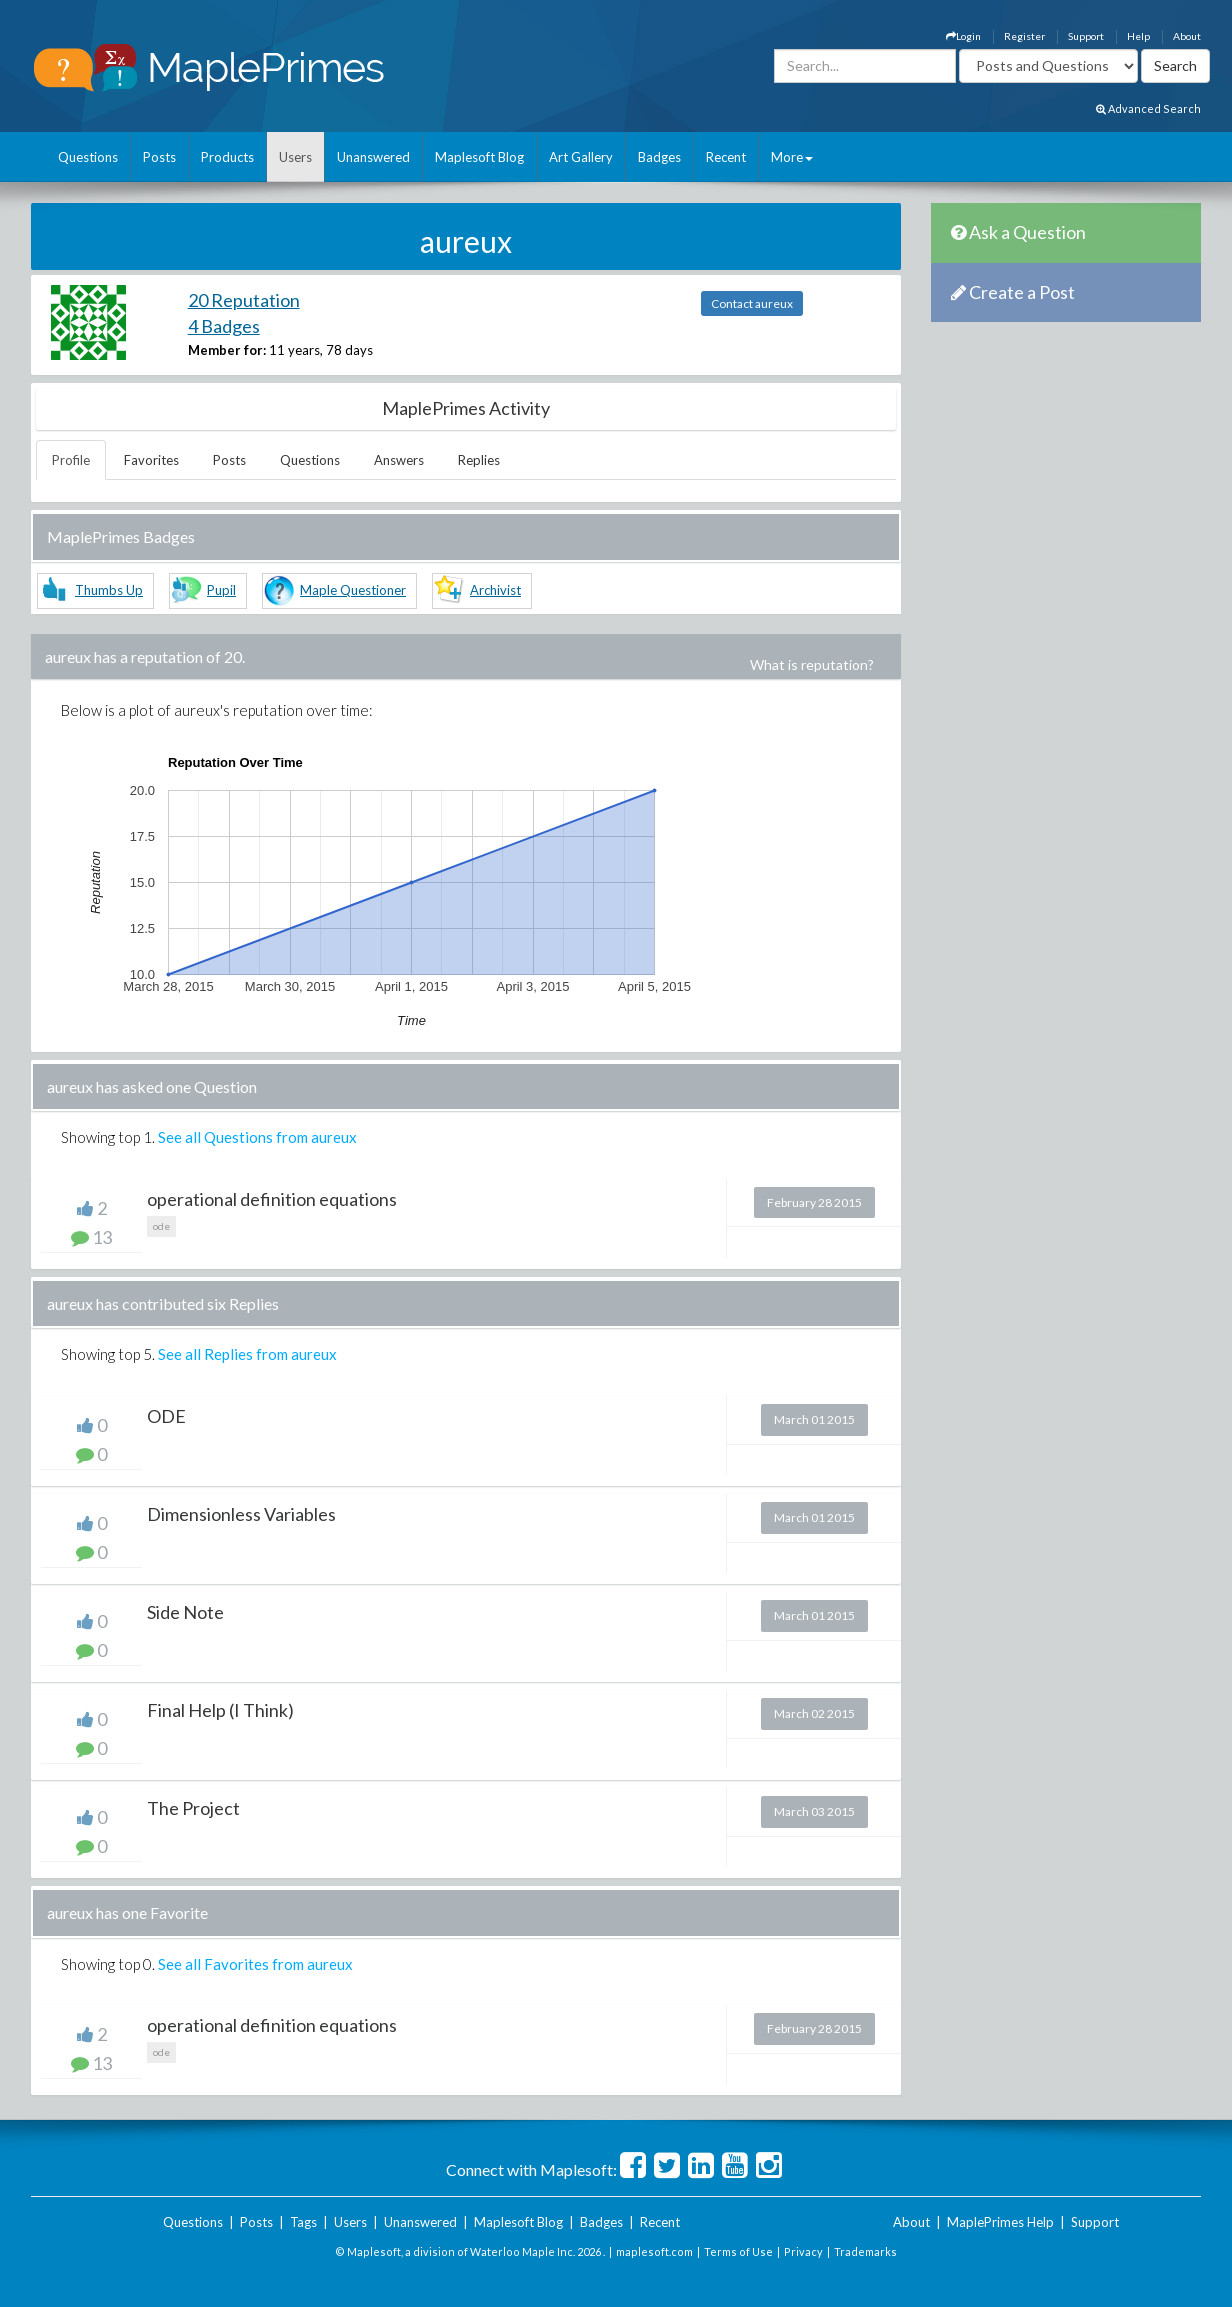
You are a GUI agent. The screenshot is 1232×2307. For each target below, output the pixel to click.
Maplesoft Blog (479, 157)
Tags (303, 2222)
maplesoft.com (654, 2251)
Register (1024, 36)
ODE (166, 1416)
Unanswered (373, 157)
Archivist (495, 590)
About (1187, 36)
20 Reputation (244, 300)
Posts (159, 157)
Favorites (151, 460)
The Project (193, 1808)
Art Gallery (581, 157)
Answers (399, 460)
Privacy (803, 2251)
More (792, 157)
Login (963, 36)
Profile (71, 460)
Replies (479, 460)
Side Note (185, 1612)
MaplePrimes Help (1000, 2222)
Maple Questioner (353, 590)
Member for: (227, 350)
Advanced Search (1148, 108)
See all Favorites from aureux (255, 1964)
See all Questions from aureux (257, 1137)
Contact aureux (752, 303)
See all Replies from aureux (247, 1354)
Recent (726, 157)
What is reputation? (812, 664)
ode (161, 1226)
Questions (88, 157)
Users (295, 157)
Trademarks (865, 2251)
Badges (659, 157)
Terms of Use (738, 2251)
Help (1138, 36)
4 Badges (224, 326)
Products (227, 157)
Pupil (221, 590)
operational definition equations (272, 1199)
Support (1086, 36)
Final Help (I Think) (220, 1710)
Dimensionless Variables (241, 1514)
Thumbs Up (109, 590)
